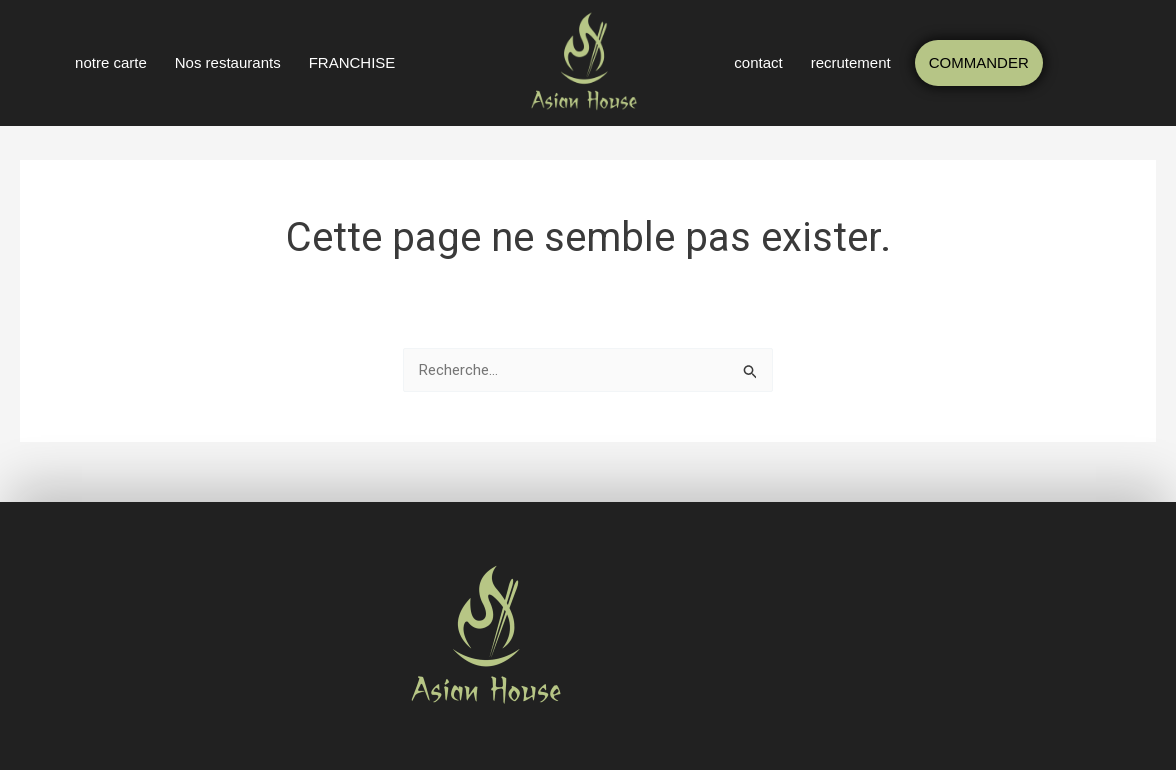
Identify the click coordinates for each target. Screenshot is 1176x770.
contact (758, 62)
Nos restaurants (228, 62)
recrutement (851, 62)
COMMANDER (979, 62)
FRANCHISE (352, 62)
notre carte (111, 62)
